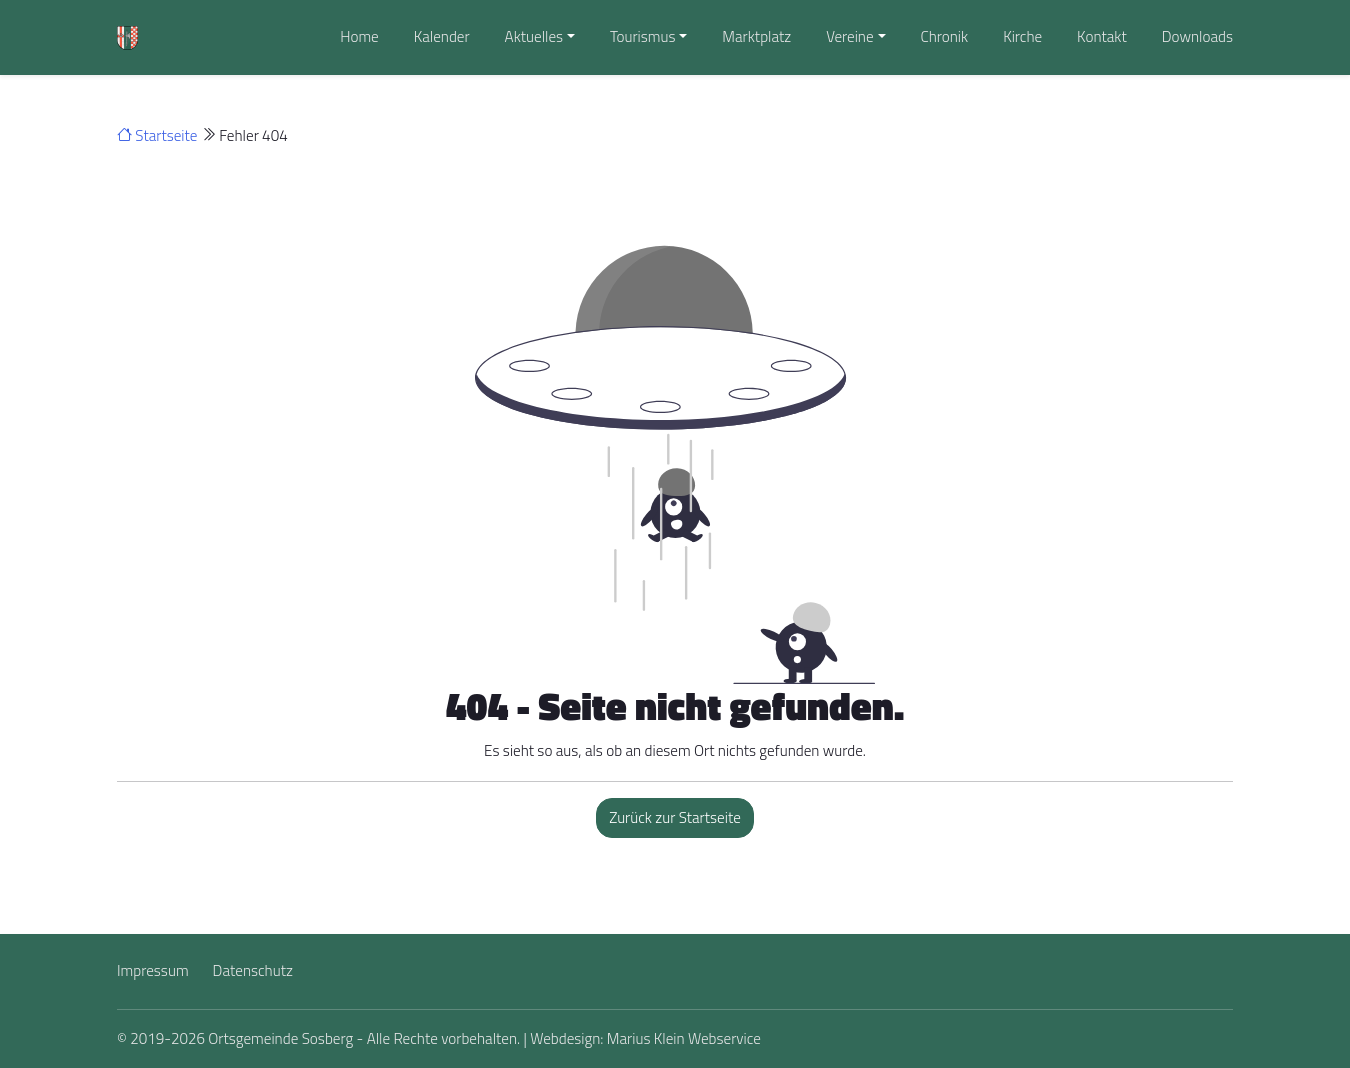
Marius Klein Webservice (684, 1038)
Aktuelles (534, 36)
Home (359, 36)
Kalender (442, 36)
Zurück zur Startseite (675, 817)
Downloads (1197, 36)
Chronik (944, 36)
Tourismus (643, 36)
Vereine (849, 36)
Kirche (1022, 36)
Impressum (153, 970)
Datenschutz (253, 970)
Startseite (157, 135)
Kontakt (1102, 36)
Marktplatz (756, 36)
